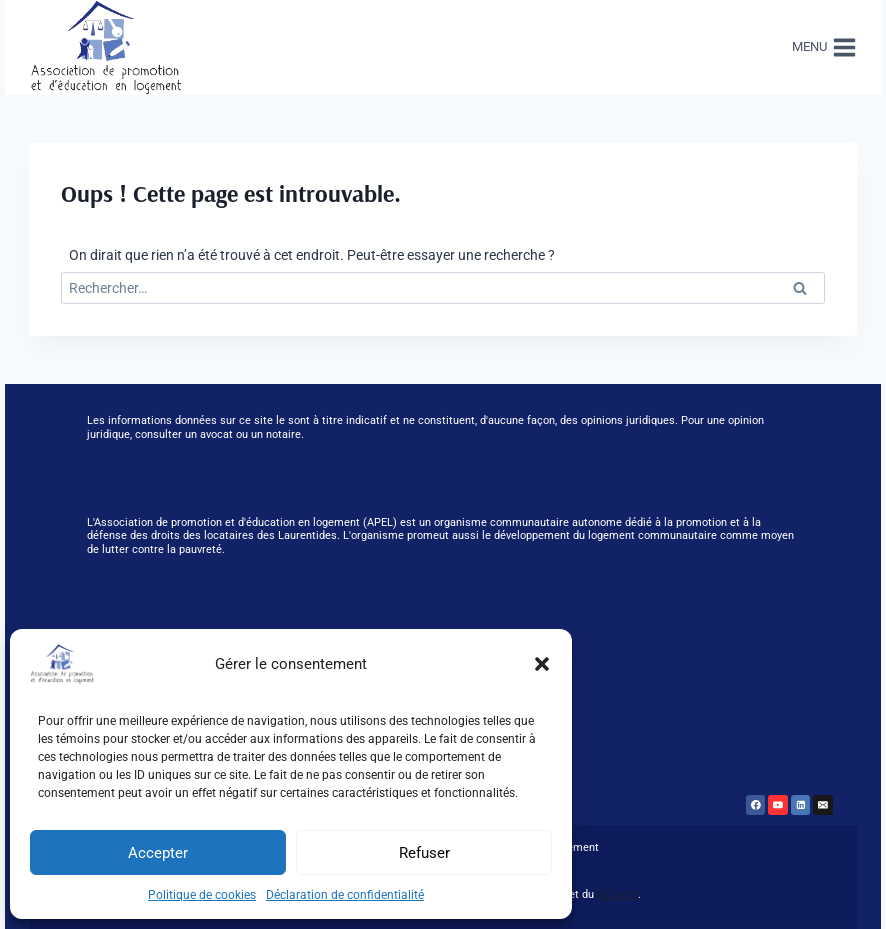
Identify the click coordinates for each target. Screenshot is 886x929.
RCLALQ (617, 894)
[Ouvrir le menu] (820, 47)
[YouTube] (778, 805)
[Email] (823, 805)
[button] (542, 664)
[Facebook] (756, 805)
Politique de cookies (202, 895)
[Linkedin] (801, 805)
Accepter (158, 853)
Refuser (424, 853)
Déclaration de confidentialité (345, 895)
